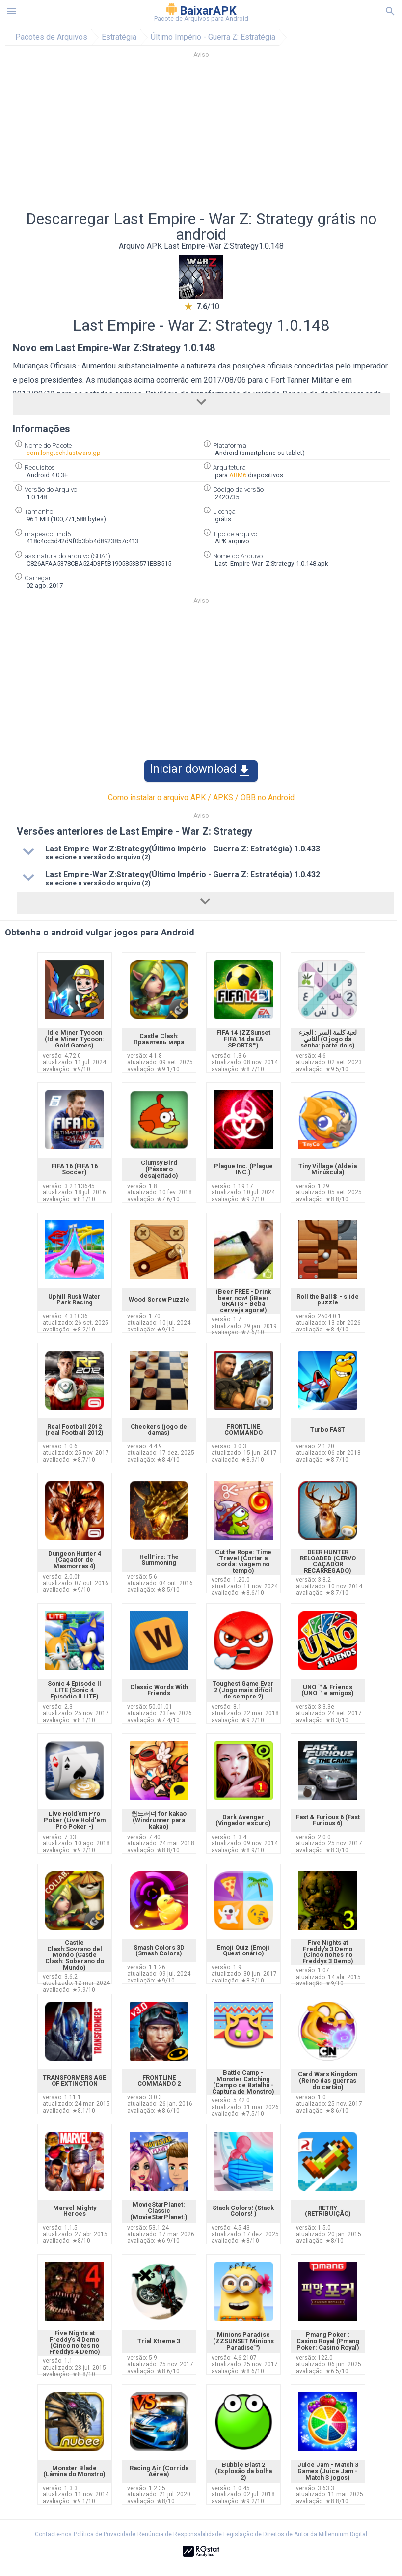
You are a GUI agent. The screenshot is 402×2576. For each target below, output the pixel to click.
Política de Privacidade (104, 2534)
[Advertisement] (201, 137)
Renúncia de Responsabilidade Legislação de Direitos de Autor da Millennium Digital (252, 2534)
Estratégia (119, 37)
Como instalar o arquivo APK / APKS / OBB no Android (201, 797)
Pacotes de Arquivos (51, 37)
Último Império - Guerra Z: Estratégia (213, 37)
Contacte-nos (53, 2534)
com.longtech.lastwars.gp (64, 452)
